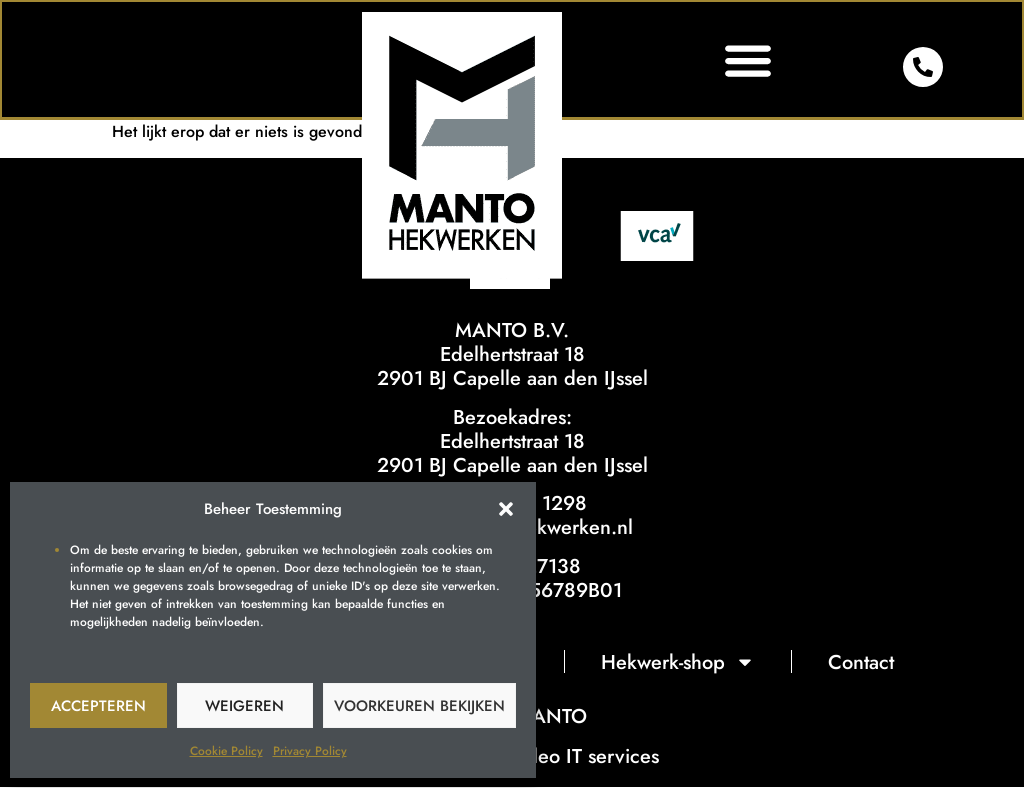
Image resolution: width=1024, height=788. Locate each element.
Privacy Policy (310, 751)
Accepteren (98, 706)
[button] (506, 509)
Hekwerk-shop (679, 663)
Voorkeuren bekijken (419, 706)
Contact (862, 662)
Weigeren (244, 706)
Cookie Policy (226, 751)
